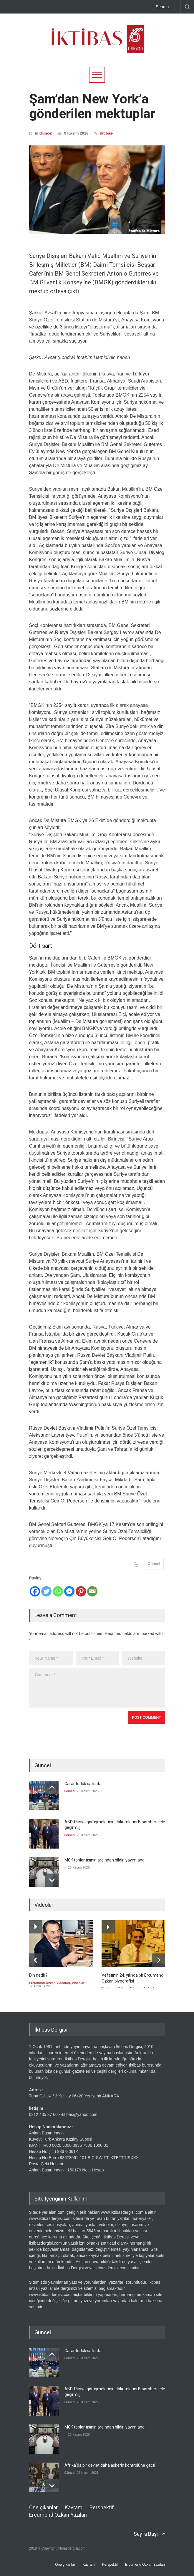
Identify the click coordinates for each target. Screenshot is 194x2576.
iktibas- (107, 133)
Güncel (45, 133)
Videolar (78, 1983)
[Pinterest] (81, 1591)
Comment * (97, 1688)
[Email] (92, 1591)
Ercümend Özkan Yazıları (58, 2515)
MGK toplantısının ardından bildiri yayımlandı (104, 1860)
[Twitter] (46, 1591)
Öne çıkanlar (43, 2507)
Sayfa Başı (146, 2534)
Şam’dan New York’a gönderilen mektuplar (92, 106)
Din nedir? (38, 1975)
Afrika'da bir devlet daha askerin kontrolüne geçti (109, 2465)
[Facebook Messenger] (69, 1591)
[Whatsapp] (58, 1591)
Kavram (73, 2507)
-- (65, 1867)
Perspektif (101, 2507)
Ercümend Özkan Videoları (49, 1983)
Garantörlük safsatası (84, 1783)
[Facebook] (35, 1591)
